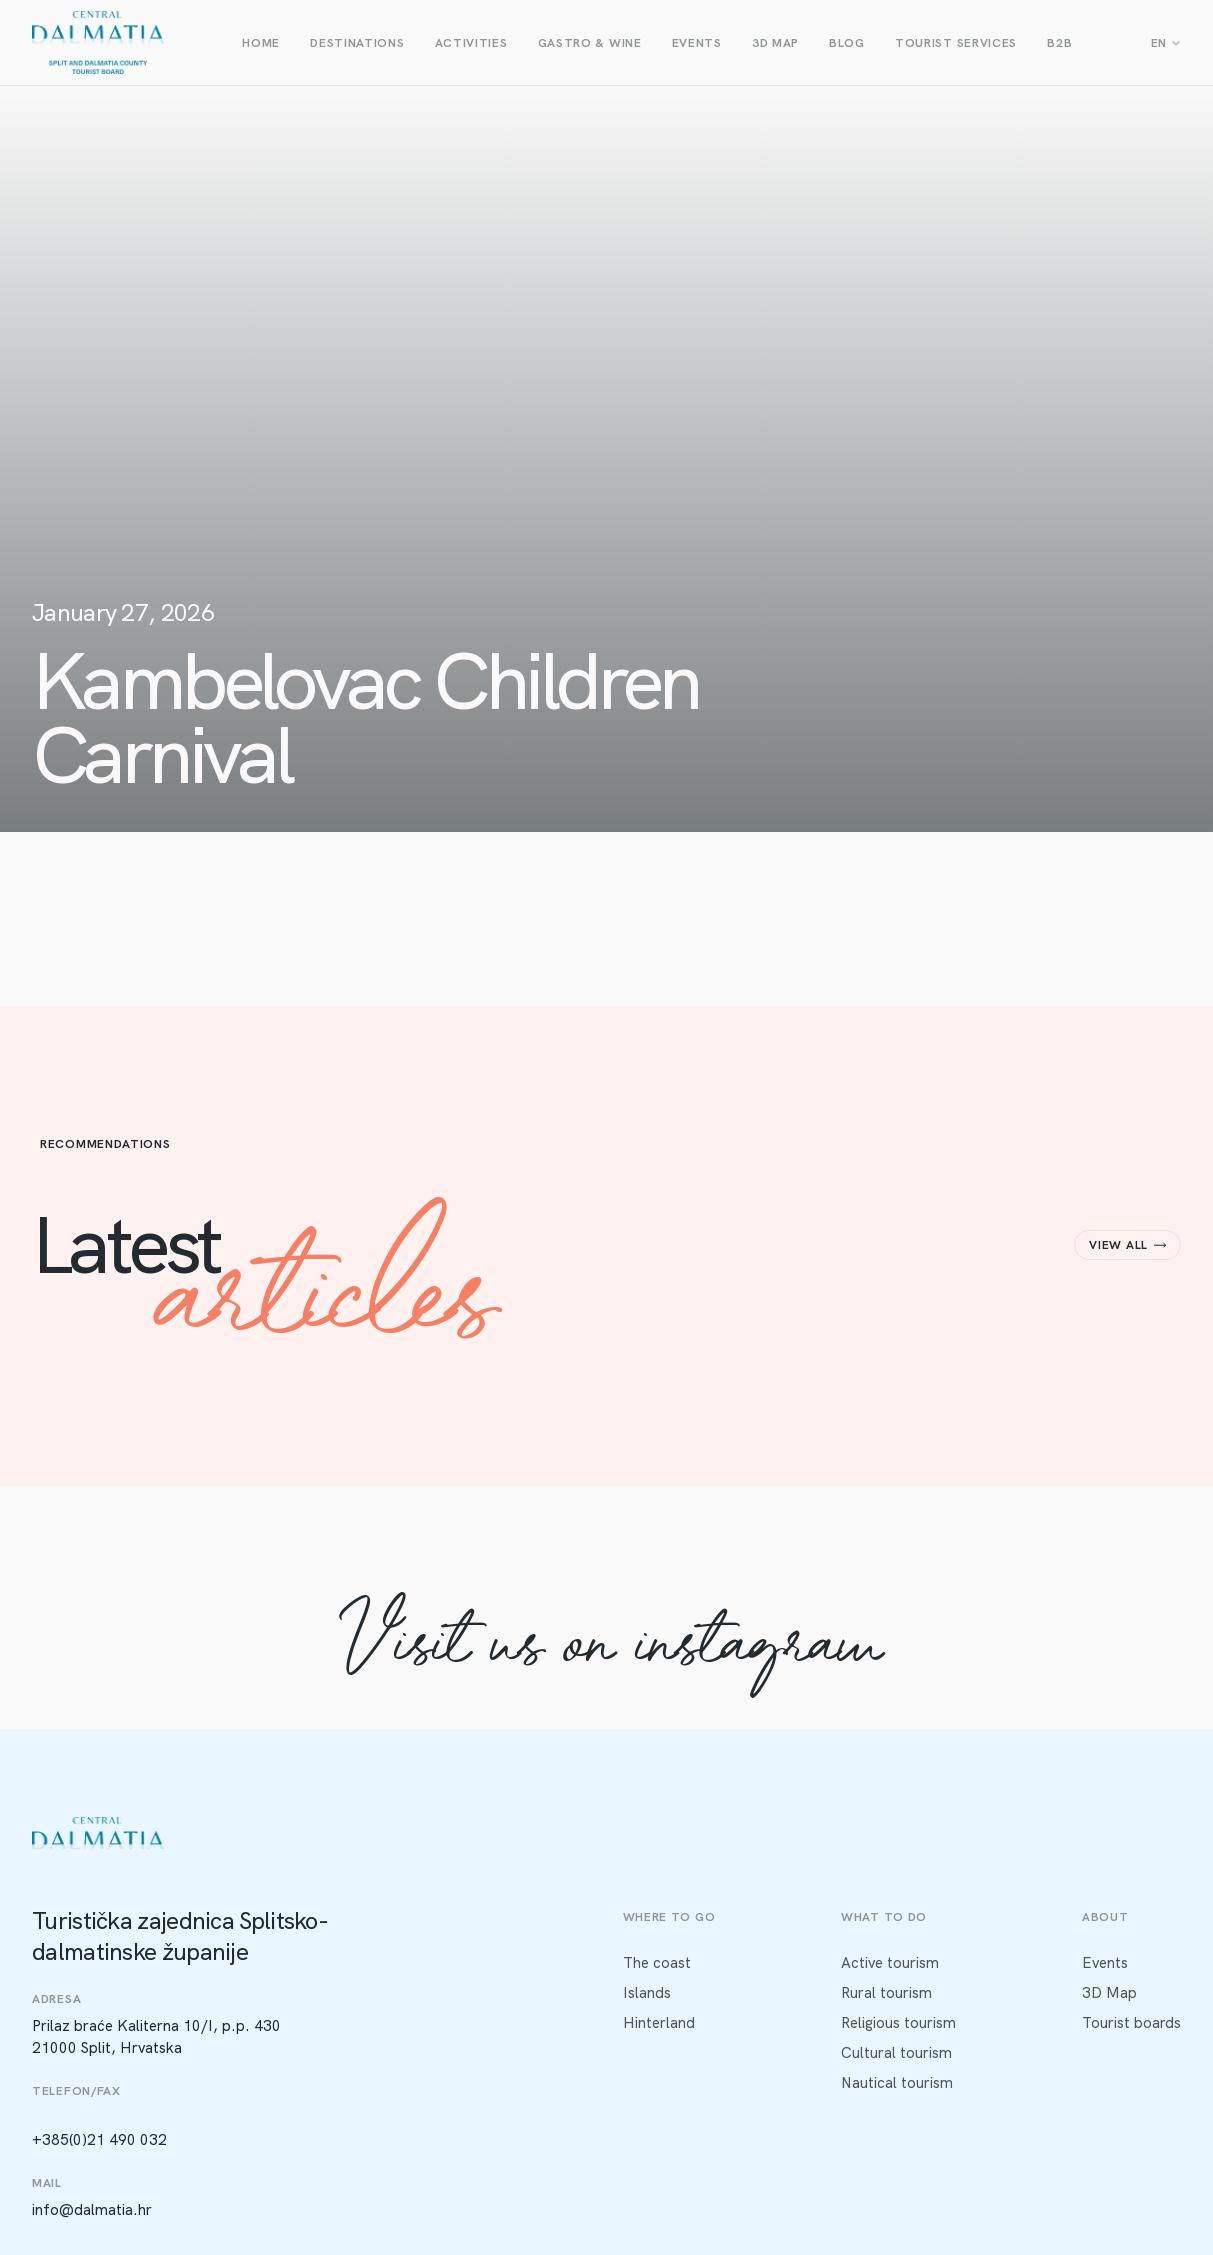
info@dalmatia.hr (92, 2210)
